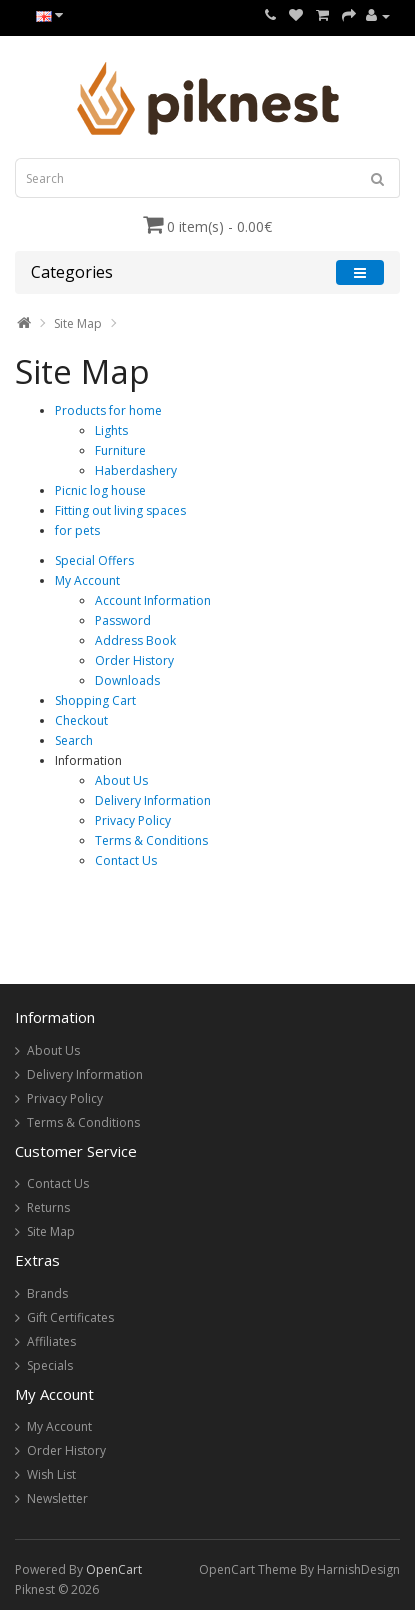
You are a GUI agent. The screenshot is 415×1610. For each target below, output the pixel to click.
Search (74, 740)
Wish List (51, 1474)
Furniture (120, 450)
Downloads (127, 680)
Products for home (108, 410)
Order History (134, 660)
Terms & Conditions (151, 840)
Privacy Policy (133, 820)
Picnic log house (100, 490)
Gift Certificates (70, 1317)
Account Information (153, 600)
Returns (48, 1207)
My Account (87, 580)
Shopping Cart (95, 700)
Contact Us (126, 860)
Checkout (81, 720)
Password (123, 620)
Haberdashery (136, 470)
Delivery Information (153, 800)
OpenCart (114, 1569)
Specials (50, 1365)
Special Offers (94, 560)
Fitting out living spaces (120, 510)
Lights (111, 430)
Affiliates (51, 1341)
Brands (47, 1293)
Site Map (78, 323)
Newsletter (57, 1498)
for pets (77, 530)
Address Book (135, 640)
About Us (121, 780)
